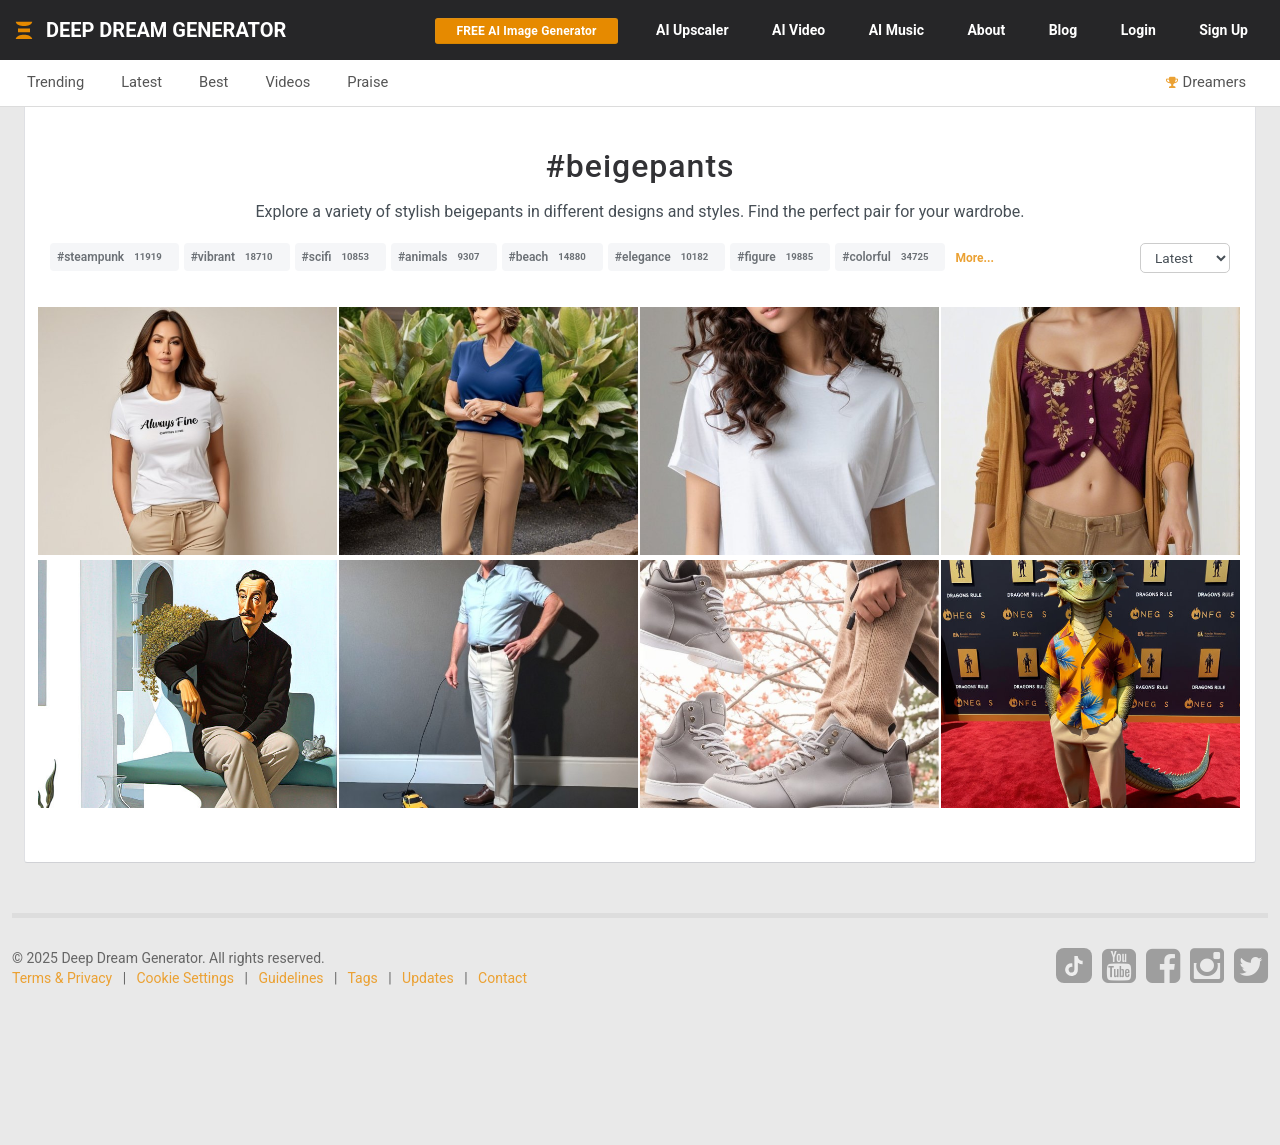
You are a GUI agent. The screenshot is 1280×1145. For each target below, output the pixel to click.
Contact (502, 978)
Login (1138, 30)
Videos (287, 82)
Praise (367, 82)
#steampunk (114, 257)
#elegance (666, 257)
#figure (780, 257)
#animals (444, 257)
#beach (552, 257)
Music (896, 30)
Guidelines (290, 978)
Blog (1063, 30)
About (986, 30)
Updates (428, 978)
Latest (141, 82)
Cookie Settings (186, 978)
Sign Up (1223, 30)
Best (213, 82)
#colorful (890, 257)
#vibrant (237, 257)
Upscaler (692, 30)
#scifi (340, 257)
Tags (363, 978)
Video (798, 30)
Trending (55, 82)
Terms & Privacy (62, 978)
